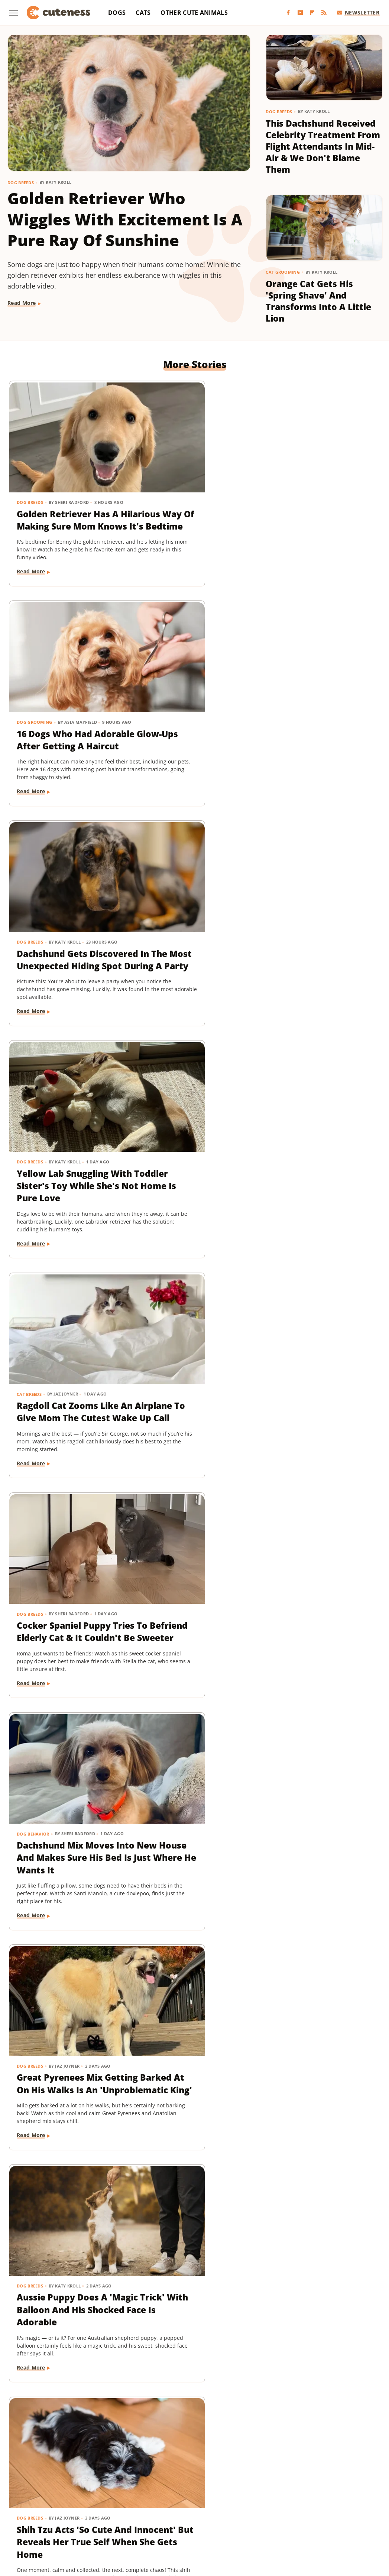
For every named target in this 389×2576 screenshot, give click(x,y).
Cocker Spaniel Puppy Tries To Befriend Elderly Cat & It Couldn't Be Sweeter (319, 704)
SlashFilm (323, 2510)
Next (209, 2394)
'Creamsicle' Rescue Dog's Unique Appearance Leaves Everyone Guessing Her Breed (188, 1148)
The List (183, 2521)
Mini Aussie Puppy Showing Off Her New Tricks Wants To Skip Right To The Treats (64, 2036)
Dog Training (33, 2006)
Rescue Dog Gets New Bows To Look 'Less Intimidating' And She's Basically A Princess (192, 1592)
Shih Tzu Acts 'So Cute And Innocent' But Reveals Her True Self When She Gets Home (65, 1142)
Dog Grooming (162, 456)
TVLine (246, 2521)
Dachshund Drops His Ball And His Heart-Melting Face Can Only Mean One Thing (192, 2036)
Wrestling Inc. (304, 2521)
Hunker (349, 2500)
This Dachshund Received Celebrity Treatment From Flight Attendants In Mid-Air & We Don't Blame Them (323, 146)
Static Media (154, 2471)
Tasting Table (106, 2521)
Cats (143, 13)
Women (271, 2521)
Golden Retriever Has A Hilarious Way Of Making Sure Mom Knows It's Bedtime (63, 486)
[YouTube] (300, 12)
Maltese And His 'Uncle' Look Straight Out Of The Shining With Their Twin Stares (317, 1148)
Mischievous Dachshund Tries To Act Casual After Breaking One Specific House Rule (64, 1817)
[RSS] (324, 12)
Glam (220, 2500)
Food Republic (145, 2500)
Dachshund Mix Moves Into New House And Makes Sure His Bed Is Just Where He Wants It (65, 923)
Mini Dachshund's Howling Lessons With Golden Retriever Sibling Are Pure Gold (320, 2036)
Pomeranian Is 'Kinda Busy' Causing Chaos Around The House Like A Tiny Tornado (318, 1586)
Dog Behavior (33, 887)
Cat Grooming (283, 272)
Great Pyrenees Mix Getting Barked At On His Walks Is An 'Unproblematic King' (192, 917)
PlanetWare (260, 2510)
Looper (83, 2510)
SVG (78, 2521)
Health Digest (276, 2500)
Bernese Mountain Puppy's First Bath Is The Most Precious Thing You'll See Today (65, 1586)
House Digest (316, 2500)
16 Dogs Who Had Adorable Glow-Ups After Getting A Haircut (186, 486)
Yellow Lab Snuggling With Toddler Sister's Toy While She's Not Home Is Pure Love (63, 704)
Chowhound (56, 2500)
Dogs (117, 13)
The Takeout (215, 2521)
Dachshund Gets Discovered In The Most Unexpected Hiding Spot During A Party (317, 492)
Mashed (109, 2510)
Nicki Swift (180, 2510)
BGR (29, 2500)
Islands (31, 2510)
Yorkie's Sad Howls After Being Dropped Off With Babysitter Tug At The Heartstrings (317, 2255)
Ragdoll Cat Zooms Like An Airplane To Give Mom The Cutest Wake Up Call (191, 704)
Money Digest (142, 2510)
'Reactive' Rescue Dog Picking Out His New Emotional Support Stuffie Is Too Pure (192, 1368)
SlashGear (354, 2510)
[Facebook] (288, 12)
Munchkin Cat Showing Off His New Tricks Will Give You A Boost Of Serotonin (192, 2249)
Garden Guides (189, 2500)
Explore (87, 2500)
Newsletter (358, 12)
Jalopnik (57, 2510)
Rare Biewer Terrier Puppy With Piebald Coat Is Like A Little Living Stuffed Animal (319, 1811)
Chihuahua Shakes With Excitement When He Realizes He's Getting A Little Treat (321, 1368)
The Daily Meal (147, 2521)
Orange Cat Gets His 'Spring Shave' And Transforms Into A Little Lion (318, 301)
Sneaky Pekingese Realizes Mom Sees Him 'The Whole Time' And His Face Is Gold (64, 2249)
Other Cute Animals (194, 13)
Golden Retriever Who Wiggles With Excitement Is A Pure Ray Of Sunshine (125, 219)
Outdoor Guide (219, 2510)
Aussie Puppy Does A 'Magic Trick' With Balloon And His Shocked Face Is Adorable (317, 923)
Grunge (243, 2500)
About (165, 2457)
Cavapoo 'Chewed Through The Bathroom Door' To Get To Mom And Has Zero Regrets (190, 1817)
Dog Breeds (20, 182)
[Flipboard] (312, 12)
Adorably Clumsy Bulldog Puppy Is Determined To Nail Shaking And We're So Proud (64, 1374)
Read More (21, 302)
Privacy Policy (208, 2457)
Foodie (112, 2500)
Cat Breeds (157, 674)
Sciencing (293, 2510)
